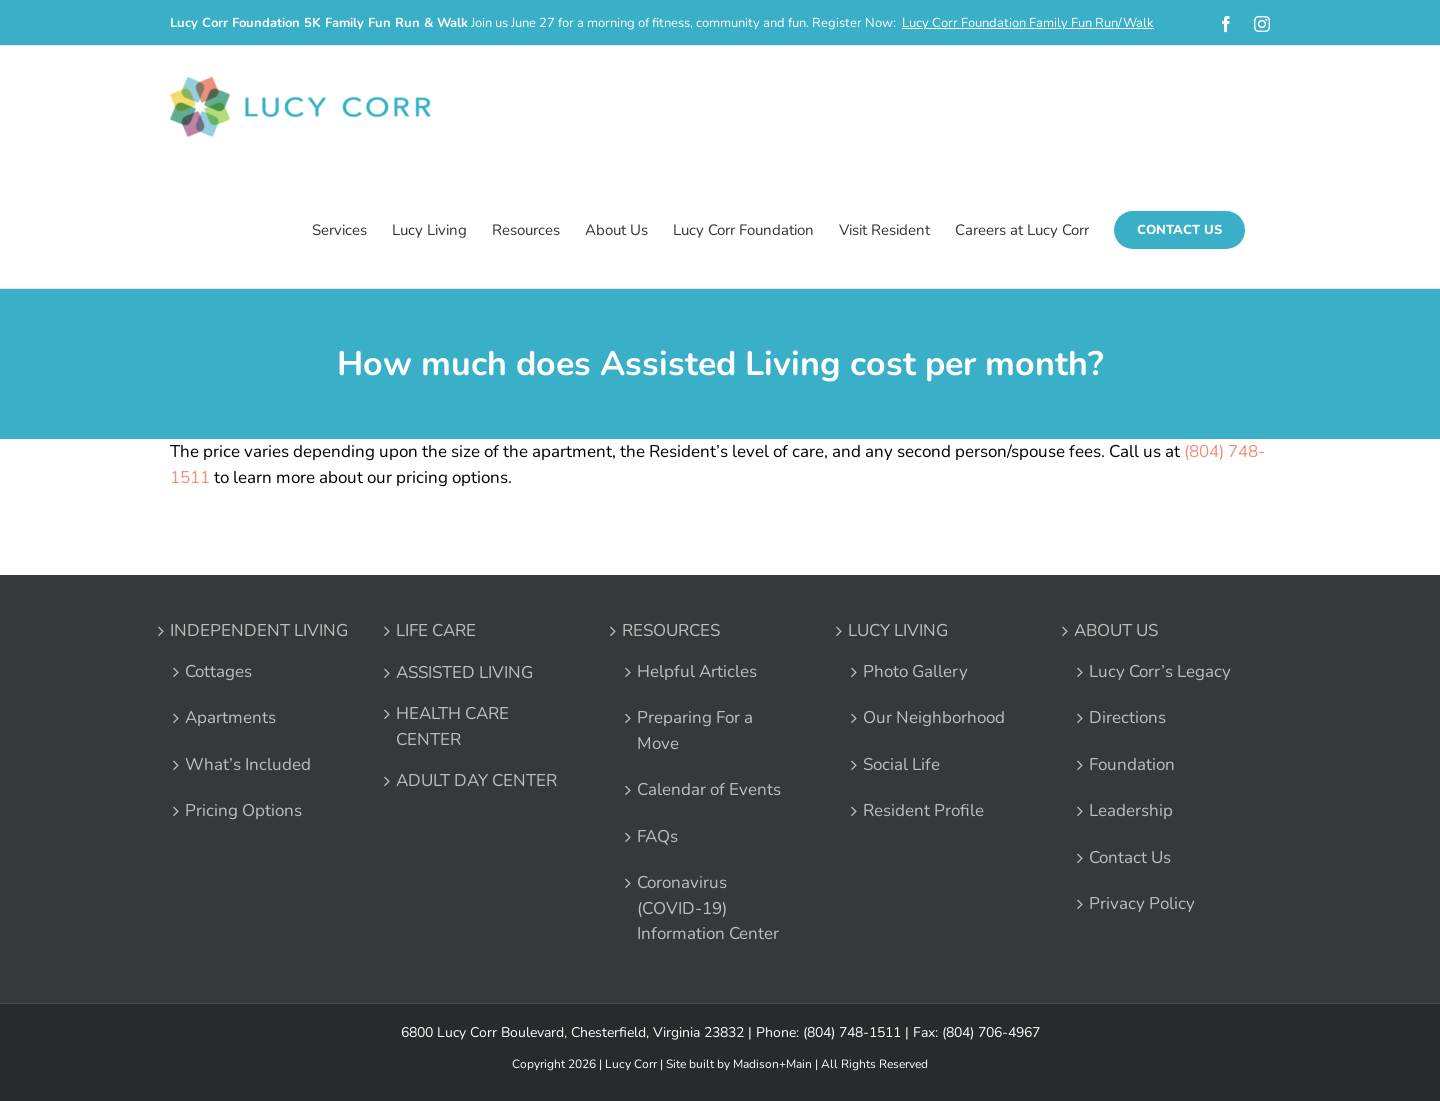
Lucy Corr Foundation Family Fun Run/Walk (1028, 23)
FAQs (657, 836)
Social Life (901, 764)
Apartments (230, 717)
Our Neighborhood (934, 717)
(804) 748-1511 (852, 1032)
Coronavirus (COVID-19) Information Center (708, 908)
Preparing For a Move (695, 730)
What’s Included (248, 764)
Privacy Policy (1142, 903)
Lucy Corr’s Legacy (1160, 671)
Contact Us (1130, 857)
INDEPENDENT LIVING (259, 630)
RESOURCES (671, 630)
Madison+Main (772, 1064)
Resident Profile (923, 810)
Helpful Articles (697, 671)
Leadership (1131, 810)
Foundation (1132, 764)
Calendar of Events (709, 789)
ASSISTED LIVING (464, 672)
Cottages (218, 671)
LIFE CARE (436, 630)
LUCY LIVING (898, 630)
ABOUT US (1116, 630)
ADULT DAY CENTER (476, 780)
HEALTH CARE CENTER (452, 726)
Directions (1127, 717)
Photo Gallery (915, 671)
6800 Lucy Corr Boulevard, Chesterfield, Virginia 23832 (572, 1032)
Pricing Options (243, 810)
